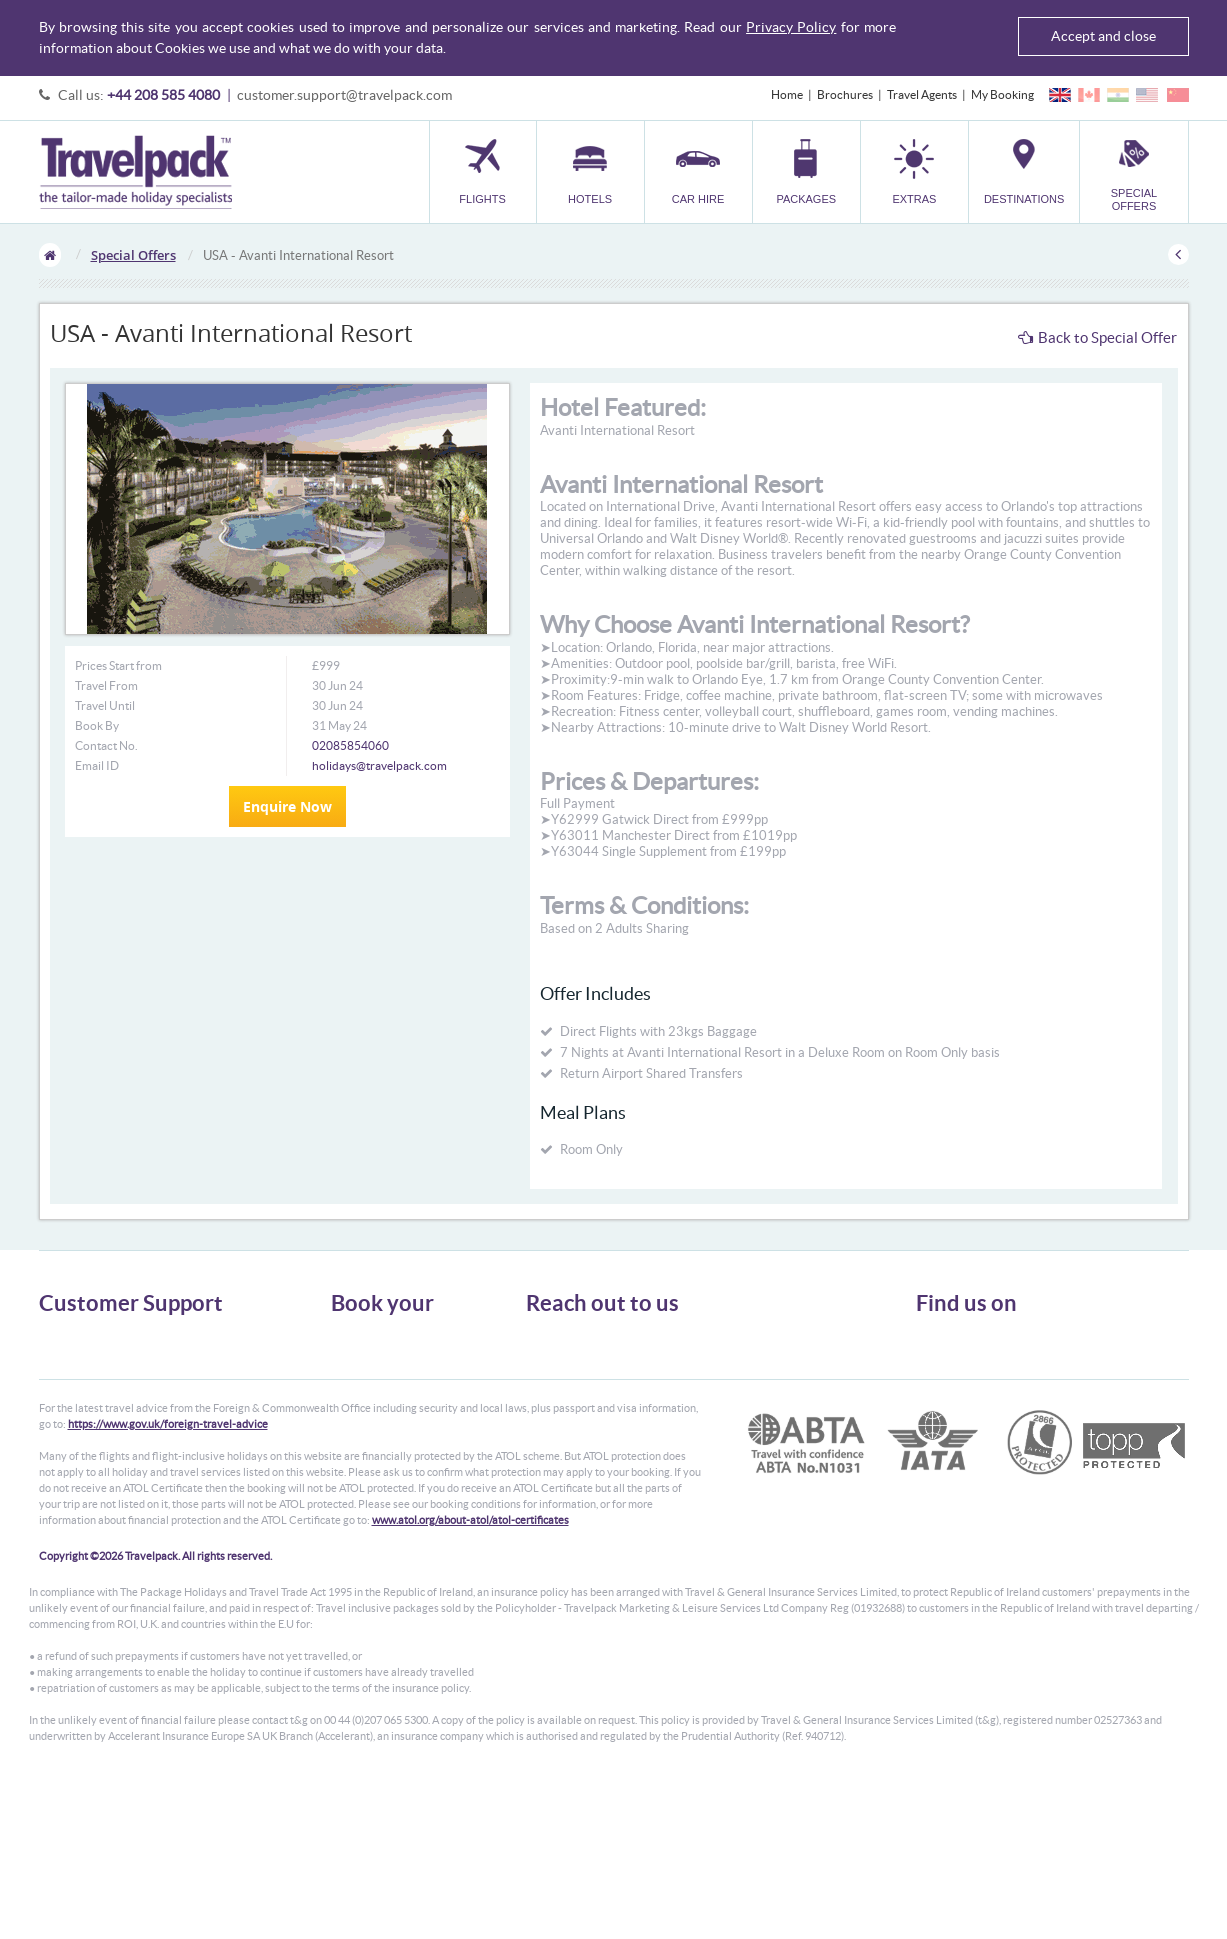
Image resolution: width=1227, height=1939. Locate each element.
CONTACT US (559, 1475)
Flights (348, 1337)
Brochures (845, 94)
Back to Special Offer (1097, 337)
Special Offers (133, 255)
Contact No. (106, 745)
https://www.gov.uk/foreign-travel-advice (168, 1579)
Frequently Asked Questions (113, 1409)
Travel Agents (922, 94)
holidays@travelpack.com (379, 765)
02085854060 (350, 745)
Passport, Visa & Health (99, 1373)
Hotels (348, 1355)
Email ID (97, 765)
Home (787, 94)
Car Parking (361, 1427)
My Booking (1002, 94)
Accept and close (1103, 36)
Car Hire (353, 1373)
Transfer (353, 1409)
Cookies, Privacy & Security (109, 1391)
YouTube (954, 1407)
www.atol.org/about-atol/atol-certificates (470, 1675)
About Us (63, 1337)
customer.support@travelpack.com (344, 95)
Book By (97, 725)
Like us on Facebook (983, 1376)
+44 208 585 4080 (163, 95)
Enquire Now (287, 806)
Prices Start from (118, 665)
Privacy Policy (791, 27)
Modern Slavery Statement (108, 1445)
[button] (914, 171)
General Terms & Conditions (112, 1355)
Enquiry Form (75, 1427)
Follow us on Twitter (983, 1345)
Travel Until (105, 705)
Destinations (364, 1445)
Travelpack (135, 172)
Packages (355, 1391)
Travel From (106, 685)
